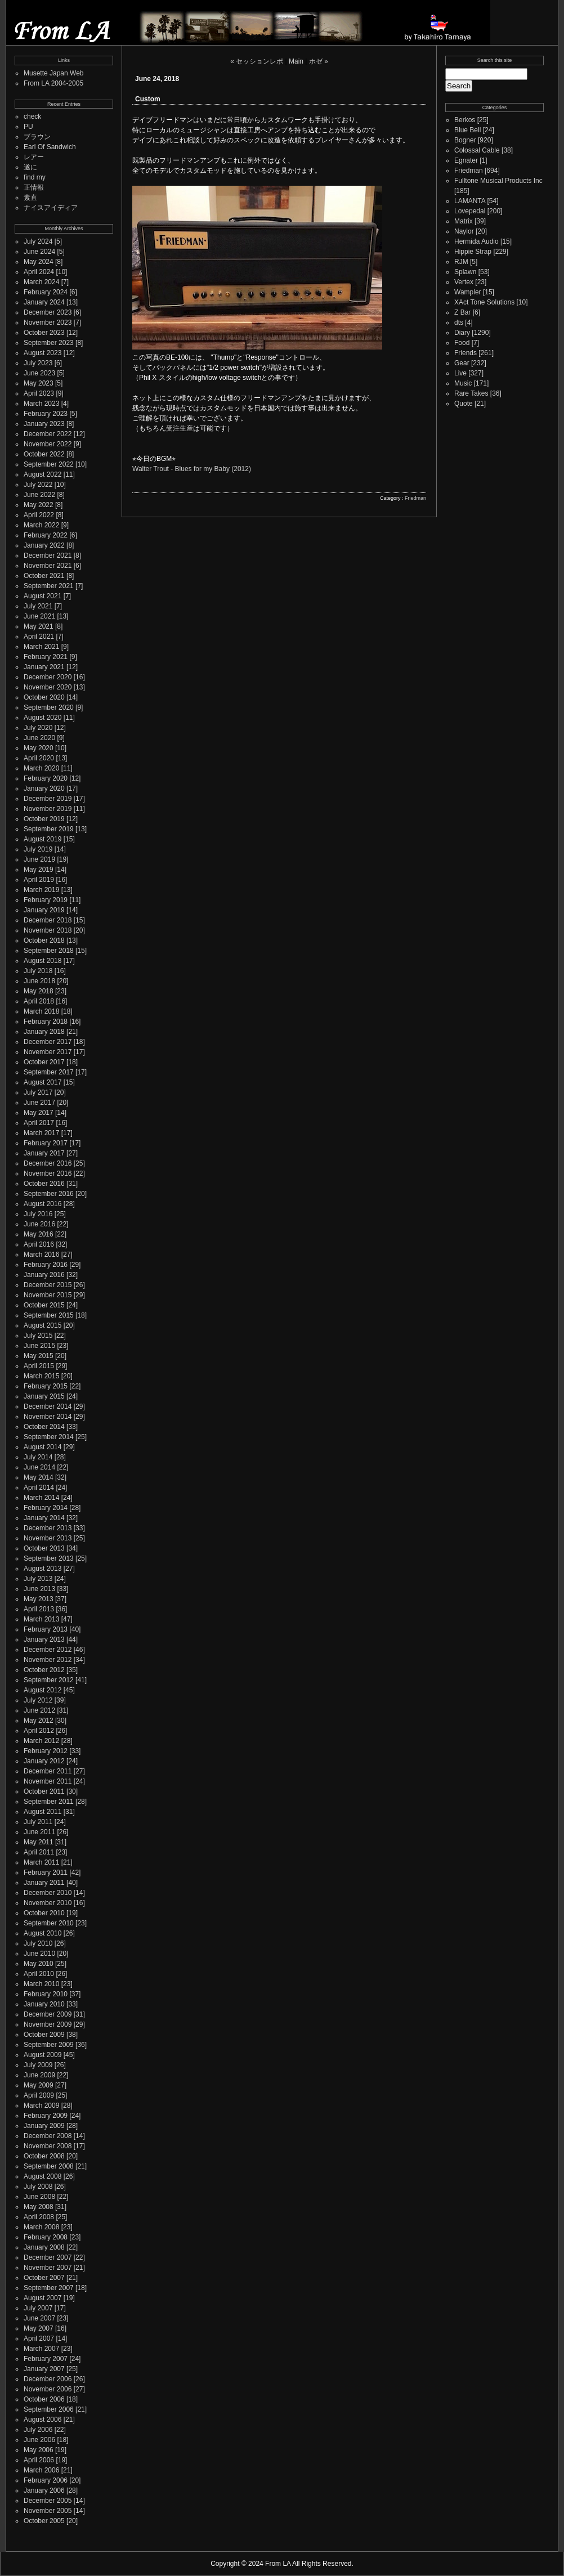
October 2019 (44, 819)
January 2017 (44, 1153)
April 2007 (39, 2338)
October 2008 (44, 2156)
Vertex (463, 282)
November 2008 (47, 2146)
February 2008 (46, 2237)
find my (35, 177)
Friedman (415, 498)
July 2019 (38, 849)
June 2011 (39, 1832)
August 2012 (42, 1690)
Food (461, 343)
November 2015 (47, 1295)
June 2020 (39, 738)
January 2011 (44, 1883)
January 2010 (44, 2004)
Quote (463, 403)
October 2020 (44, 697)
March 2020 (41, 768)
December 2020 (47, 677)
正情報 (34, 187)
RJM (461, 262)
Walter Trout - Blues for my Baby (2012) (191, 469)
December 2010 (47, 1893)
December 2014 (47, 1406)
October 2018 (44, 940)
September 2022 (49, 464)
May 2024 (38, 262)
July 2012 (38, 1700)
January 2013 (44, 1639)
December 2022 (47, 434)
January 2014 (44, 1518)
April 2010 (39, 1974)
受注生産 (179, 428)
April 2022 (39, 515)
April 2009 (39, 2095)
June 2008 (39, 2197)
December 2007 (47, 2257)
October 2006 (44, 2399)
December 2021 (47, 555)
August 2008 (42, 2176)
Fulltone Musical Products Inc (498, 181)
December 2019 (47, 799)
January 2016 (44, 1275)
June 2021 (39, 616)
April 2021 (39, 636)
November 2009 (47, 2024)
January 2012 (44, 1761)
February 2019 (46, 900)
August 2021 (42, 596)
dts (458, 322)
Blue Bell (467, 130)
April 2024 (39, 272)
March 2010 (41, 1984)
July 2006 (38, 2430)
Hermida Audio (476, 241)
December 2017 (47, 1042)
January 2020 (44, 788)
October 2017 (44, 1062)
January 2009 (44, 2126)
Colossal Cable (477, 150)
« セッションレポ (256, 61)
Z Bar (462, 312)
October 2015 (44, 1305)
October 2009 (44, 2035)
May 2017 (38, 1113)
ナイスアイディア (51, 208)
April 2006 (39, 2460)
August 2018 (42, 961)
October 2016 (44, 1184)
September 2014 (49, 1437)
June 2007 (39, 2318)
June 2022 (39, 495)
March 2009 (41, 2105)
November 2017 (47, 1052)
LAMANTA (469, 201)
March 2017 (41, 1133)
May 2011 (38, 1842)
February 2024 (46, 292)
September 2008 (49, 2166)
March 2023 (41, 403)
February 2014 (46, 1508)
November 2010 (47, 1903)
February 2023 (46, 414)
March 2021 (41, 647)
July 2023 (38, 363)
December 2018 (47, 920)
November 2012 (47, 1660)
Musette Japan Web (54, 73)
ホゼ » (318, 61)
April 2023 (39, 393)
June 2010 (39, 1953)
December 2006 (47, 2379)
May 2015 (38, 1356)
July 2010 (38, 1943)
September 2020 (49, 707)
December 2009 (47, 2014)
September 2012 (49, 1680)
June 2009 (39, 2075)
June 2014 (39, 1467)
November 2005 (47, 2511)
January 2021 (44, 667)
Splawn (465, 272)
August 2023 (42, 353)
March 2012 (41, 1741)
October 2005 (44, 2521)
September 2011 (49, 1802)
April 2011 (39, 1852)
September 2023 (49, 343)
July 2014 (38, 1457)
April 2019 (39, 880)
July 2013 (38, 1579)
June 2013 (39, 1589)
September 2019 (49, 829)
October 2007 (44, 2278)
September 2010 (49, 1923)
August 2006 (42, 2419)
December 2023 (47, 312)
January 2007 (44, 2369)
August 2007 (42, 2298)
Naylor (464, 231)
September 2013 (49, 1558)
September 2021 (49, 586)
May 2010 (38, 1964)
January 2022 (44, 545)
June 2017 (39, 1102)
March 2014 (41, 1498)
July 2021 (38, 606)
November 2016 (47, 1173)
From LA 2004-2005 (53, 83)
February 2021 (46, 657)
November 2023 (47, 322)
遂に (30, 167)
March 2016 (41, 1254)
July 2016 (38, 1214)
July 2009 (38, 2065)
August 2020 (42, 718)
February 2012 (46, 1751)
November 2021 (47, 566)
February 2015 (46, 1386)
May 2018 (38, 991)
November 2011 (47, 1781)
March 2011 (41, 1862)
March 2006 (41, 2470)
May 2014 (38, 1477)
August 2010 (42, 1933)
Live (460, 373)
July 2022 (38, 485)
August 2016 (42, 1204)
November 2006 (47, 2389)
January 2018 (44, 1032)
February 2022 (46, 535)
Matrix (463, 221)
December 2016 (47, 1163)
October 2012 (44, 1670)
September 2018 (49, 951)
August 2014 (42, 1447)
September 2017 (49, 1072)
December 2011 (47, 1771)
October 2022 (44, 454)
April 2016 (39, 1244)
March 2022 (41, 525)
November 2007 (47, 2268)
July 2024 (38, 241)
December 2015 (47, 1285)
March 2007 (41, 2349)
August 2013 (42, 1569)
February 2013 (46, 1629)
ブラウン (37, 137)
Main (296, 61)
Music (463, 383)
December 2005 (47, 2501)
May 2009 (38, 2085)
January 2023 (44, 424)
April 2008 (39, 2217)
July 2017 (38, 1092)
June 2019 (39, 859)
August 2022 (42, 474)
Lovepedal (469, 211)
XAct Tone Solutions (484, 302)
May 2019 (38, 869)
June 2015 (39, 1346)
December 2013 (47, 1528)
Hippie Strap (472, 252)
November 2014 (47, 1417)
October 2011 (44, 1791)
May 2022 (38, 505)
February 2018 (46, 1021)
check (32, 116)
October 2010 (44, 1913)
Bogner (465, 140)
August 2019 (42, 839)
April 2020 (39, 758)
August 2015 (42, 1325)
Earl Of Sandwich (50, 147)
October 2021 (44, 576)
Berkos (464, 120)
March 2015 (41, 1376)
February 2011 (46, 1872)
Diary (462, 333)
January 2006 (44, 2490)
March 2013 (41, 1619)
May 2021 (38, 626)
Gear (461, 363)
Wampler (467, 292)
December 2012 (47, 1650)
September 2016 (49, 1194)
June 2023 (39, 373)
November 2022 (47, 444)
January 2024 (44, 302)
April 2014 (39, 1487)
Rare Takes (471, 393)
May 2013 (38, 1599)
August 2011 (42, 1812)
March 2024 (41, 282)
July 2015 (38, 1335)
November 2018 (47, 930)
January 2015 (44, 1396)
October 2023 (44, 333)
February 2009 (46, 2116)
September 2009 (49, 2045)
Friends (465, 353)
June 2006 (39, 2440)
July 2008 (38, 2186)
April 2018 (39, 1001)
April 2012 (39, 1731)
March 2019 (41, 890)
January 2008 (44, 2247)
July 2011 (38, 1822)
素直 (30, 197)
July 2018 (38, 971)
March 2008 (41, 2227)
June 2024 (39, 252)
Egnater (466, 160)
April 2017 (39, 1123)
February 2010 (46, 1994)
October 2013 (44, 1548)
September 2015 (49, 1315)
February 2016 (46, 1265)
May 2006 (38, 2450)
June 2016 (39, 1224)
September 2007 (49, 2288)
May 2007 (38, 2328)
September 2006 (49, 2409)
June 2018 (39, 981)
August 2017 (42, 1082)
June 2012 (39, 1710)
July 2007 (38, 2308)
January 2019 (44, 910)
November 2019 (47, 809)
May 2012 (38, 1720)
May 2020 (38, 748)
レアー (34, 157)
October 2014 (44, 1427)
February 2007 (46, 2359)
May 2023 (38, 383)
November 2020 (47, 687)
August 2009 (42, 2055)
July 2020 (38, 728)
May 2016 (38, 1234)
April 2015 (39, 1366)
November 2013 (47, 1538)
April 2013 (39, 1609)
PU (28, 127)
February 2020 (46, 778)
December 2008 (47, 2136)
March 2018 (41, 1011)
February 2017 (46, 1143)
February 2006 (46, 2480)
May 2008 (38, 2207)
